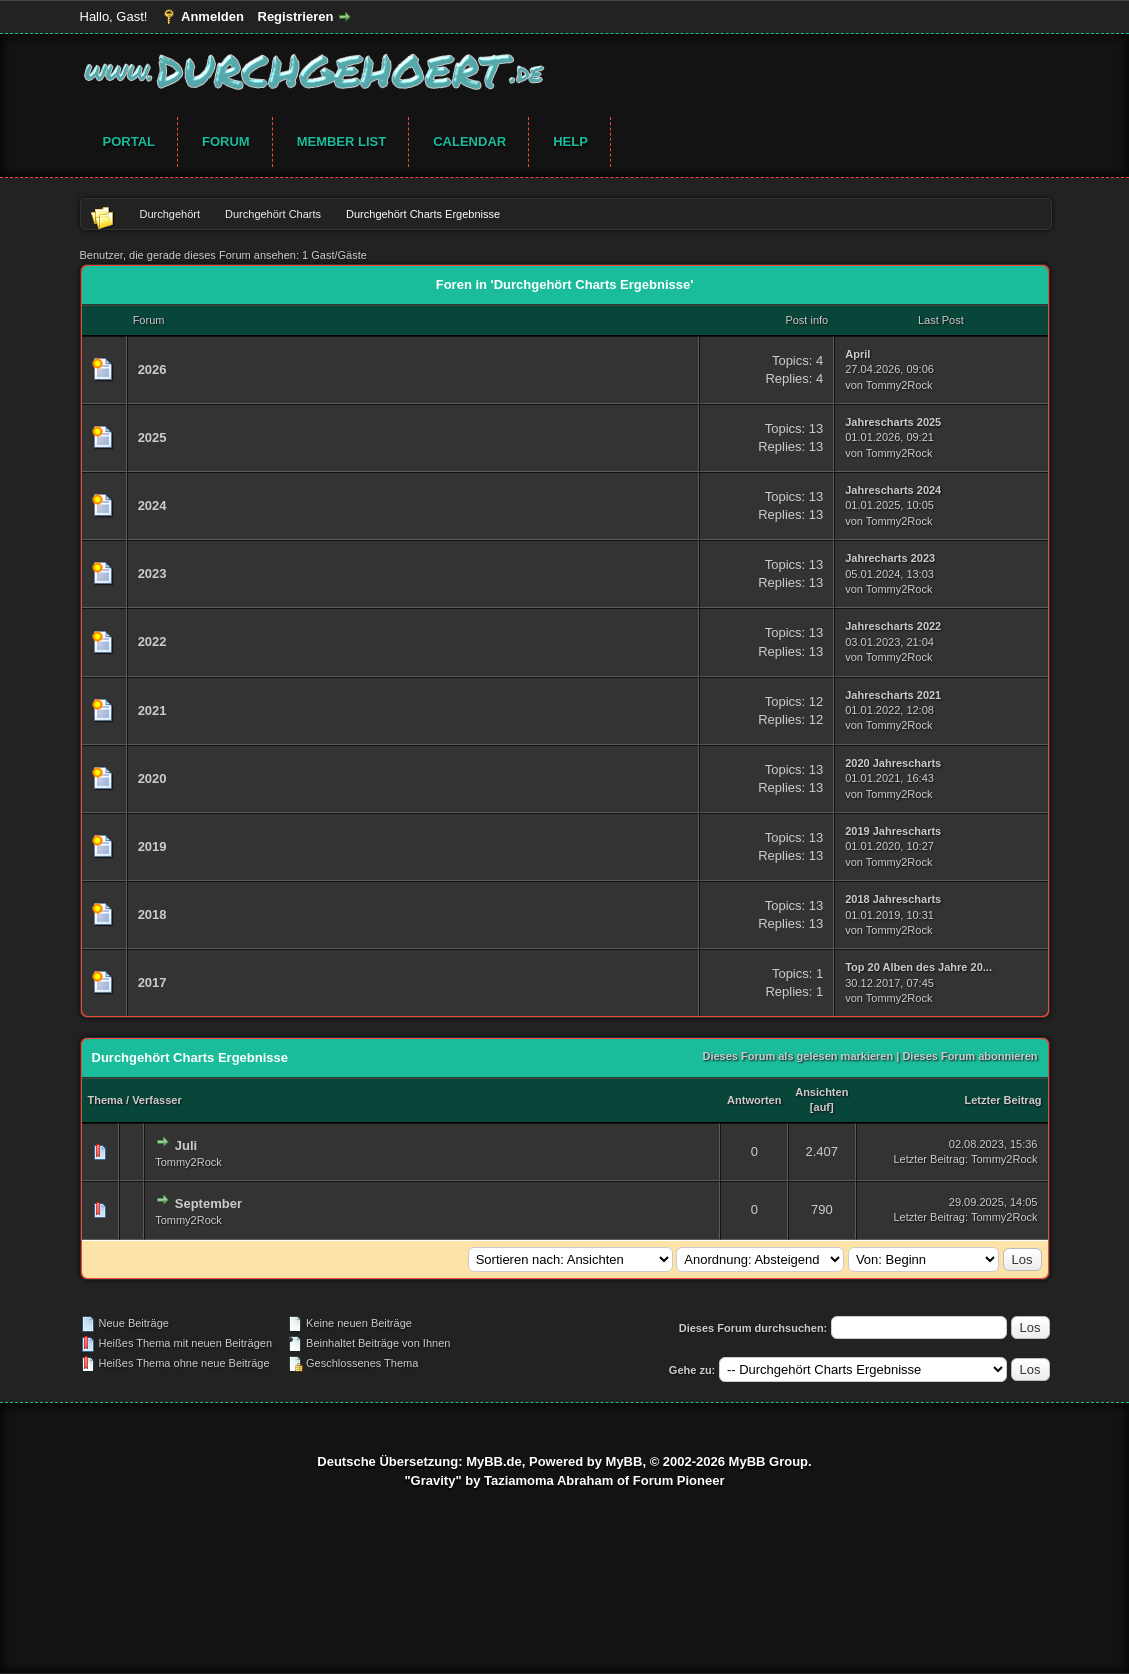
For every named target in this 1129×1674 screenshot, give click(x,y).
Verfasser (157, 1100)
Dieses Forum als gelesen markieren (797, 1056)
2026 (152, 369)
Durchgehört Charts (273, 214)
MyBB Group (768, 1461)
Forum (226, 141)
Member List (342, 141)
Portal (129, 141)
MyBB (624, 1461)
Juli (186, 1145)
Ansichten (821, 1092)
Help (570, 141)
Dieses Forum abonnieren (969, 1056)
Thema (105, 1100)
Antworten (754, 1100)
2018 (152, 914)
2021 (152, 710)
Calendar (469, 141)
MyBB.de (494, 1461)
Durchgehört (170, 214)
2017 (152, 982)
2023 (152, 573)
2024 (152, 505)
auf (822, 1107)
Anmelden (212, 16)
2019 (152, 846)
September (208, 1203)
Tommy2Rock (899, 385)
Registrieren (296, 16)
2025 (152, 437)
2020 (152, 778)
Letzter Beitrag (1002, 1100)
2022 (152, 641)
